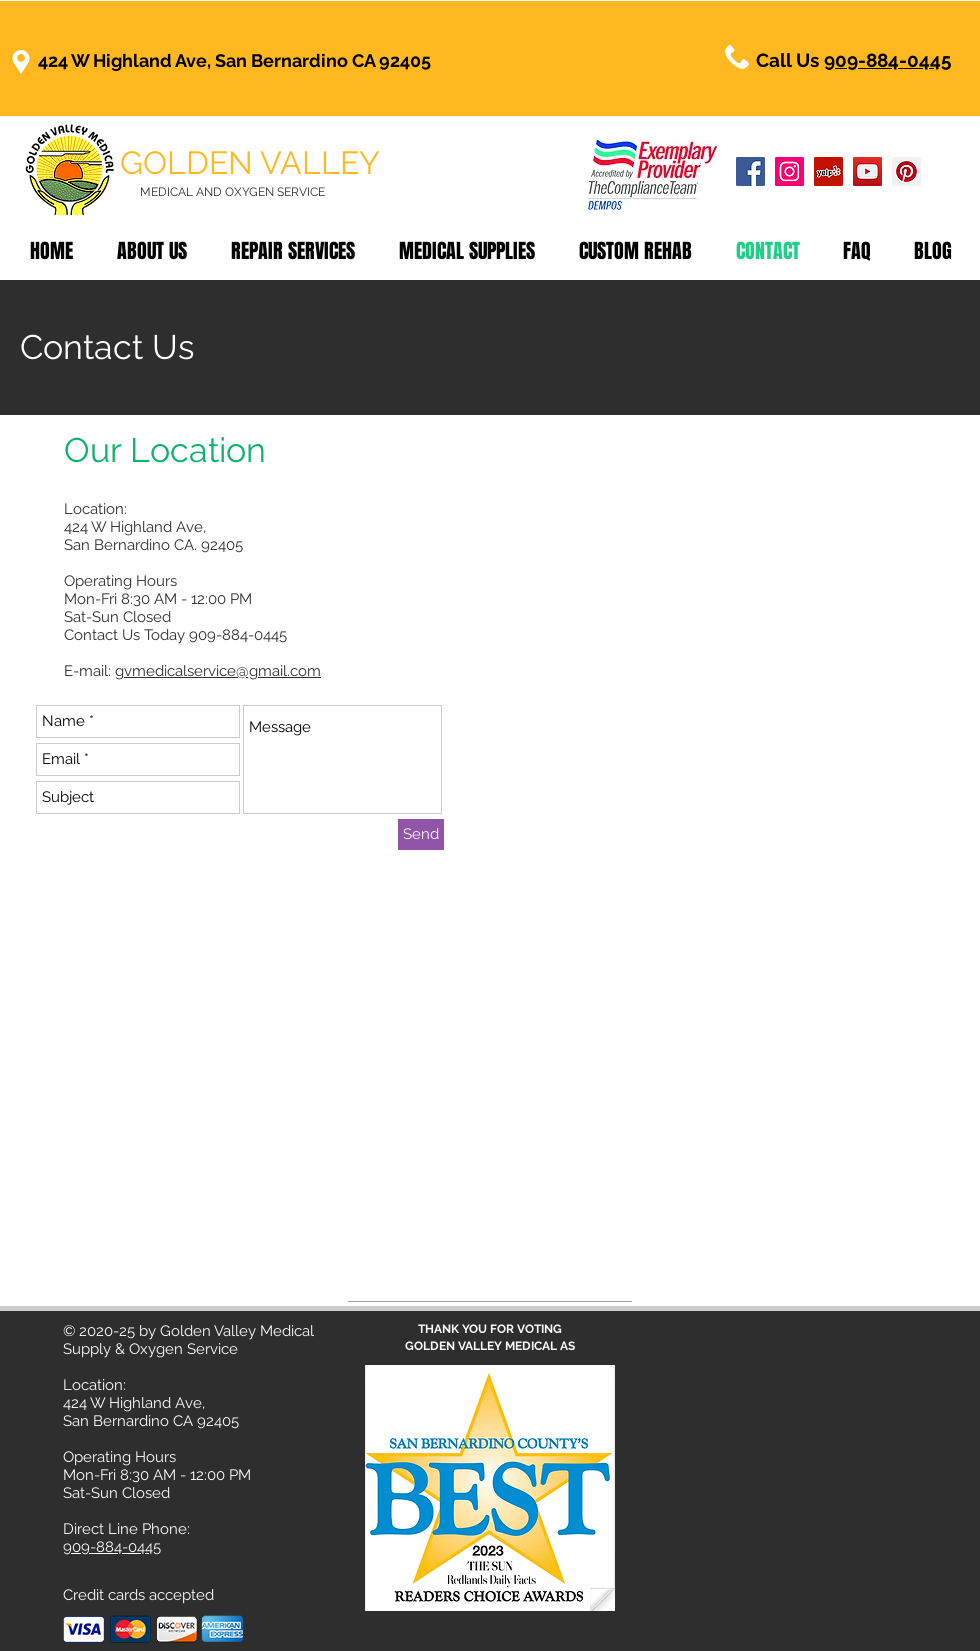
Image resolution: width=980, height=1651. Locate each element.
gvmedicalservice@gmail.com (218, 671)
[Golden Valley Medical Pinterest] (906, 171)
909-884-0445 (888, 60)
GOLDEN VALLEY (250, 162)
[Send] (421, 834)
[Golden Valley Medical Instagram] (789, 171)
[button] (635, 251)
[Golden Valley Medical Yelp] (828, 171)
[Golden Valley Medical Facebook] (750, 171)
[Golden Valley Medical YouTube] (867, 171)
